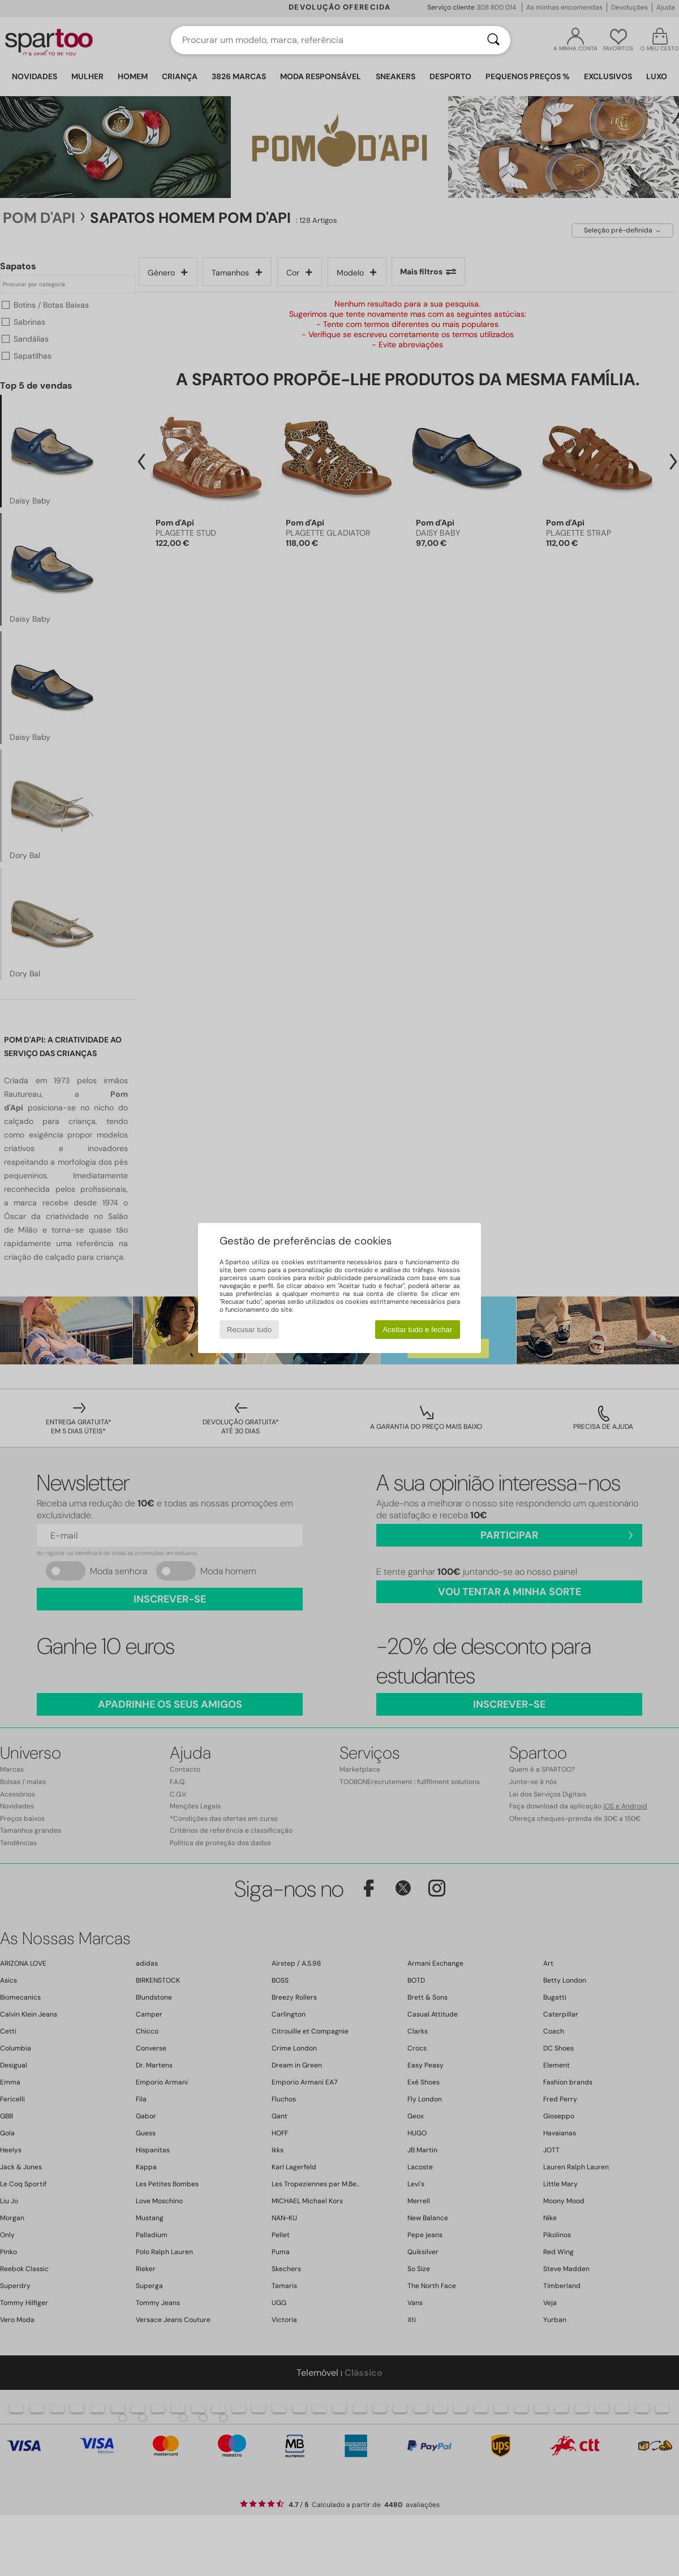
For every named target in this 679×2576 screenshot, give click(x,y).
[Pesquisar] (493, 40)
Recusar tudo (249, 1329)
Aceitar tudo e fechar (417, 1329)
